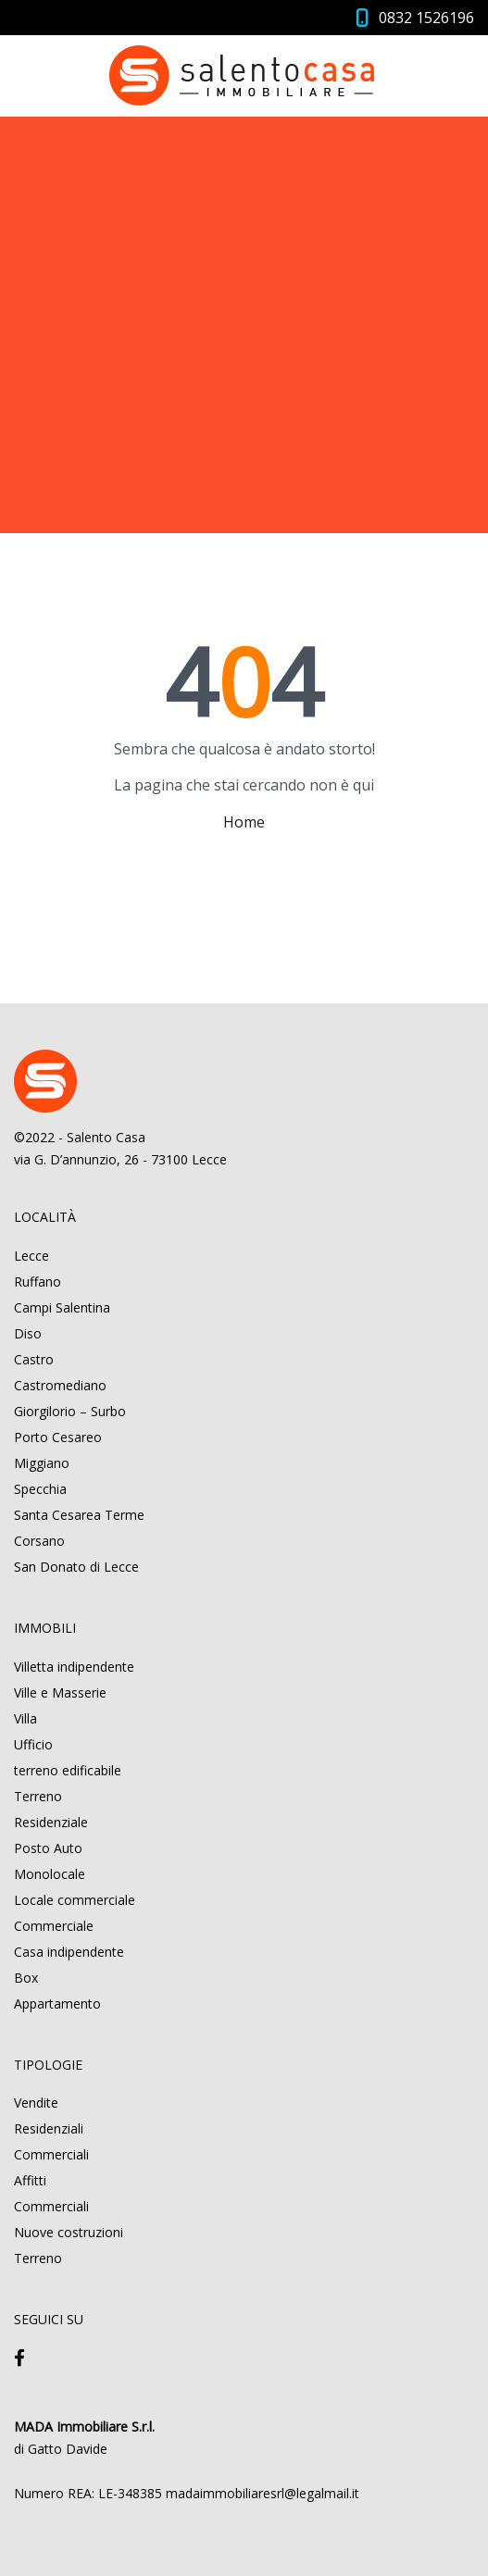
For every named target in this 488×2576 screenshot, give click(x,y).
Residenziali (48, 2128)
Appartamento (57, 2003)
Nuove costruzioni (68, 2232)
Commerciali (51, 2154)
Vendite (36, 2102)
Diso (28, 1333)
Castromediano (60, 1385)
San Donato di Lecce (76, 1566)
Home (244, 822)
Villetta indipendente (74, 1666)
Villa (25, 1718)
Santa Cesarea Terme (79, 1515)
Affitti (30, 2180)
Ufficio (33, 1744)
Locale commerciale (74, 1900)
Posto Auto (48, 1848)
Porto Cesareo (58, 1437)
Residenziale (51, 1822)
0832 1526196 (426, 17)
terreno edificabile (67, 1770)
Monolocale (49, 1874)
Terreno (38, 1796)
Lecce (31, 1255)
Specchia (40, 1489)
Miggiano (41, 1463)
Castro (34, 1359)
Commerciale (54, 1926)
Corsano (39, 1540)
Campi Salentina (62, 1307)
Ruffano (37, 1281)
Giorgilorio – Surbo (70, 1411)
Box (26, 1977)
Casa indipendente (69, 1951)
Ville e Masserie (60, 1692)
